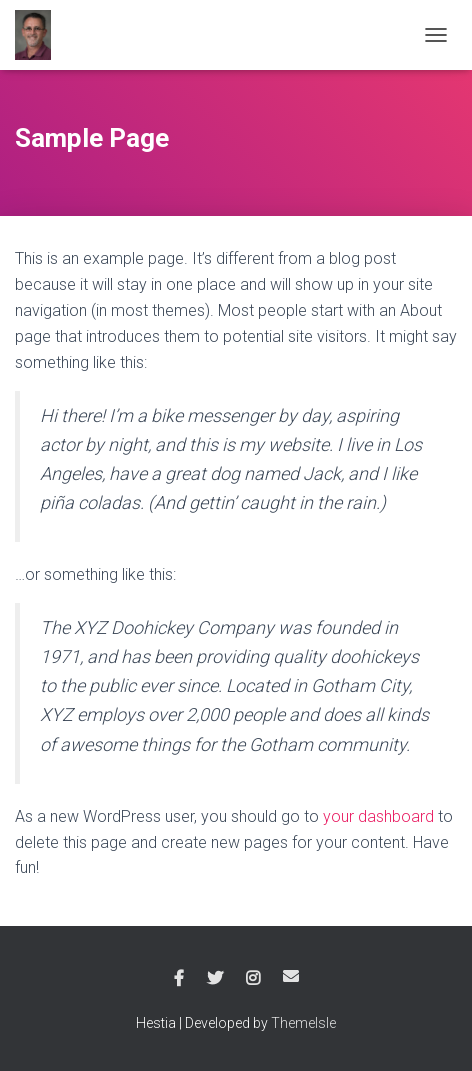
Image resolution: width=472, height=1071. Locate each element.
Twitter (215, 979)
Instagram (253, 979)
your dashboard (378, 816)
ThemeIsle (303, 1023)
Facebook (179, 979)
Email (291, 976)
